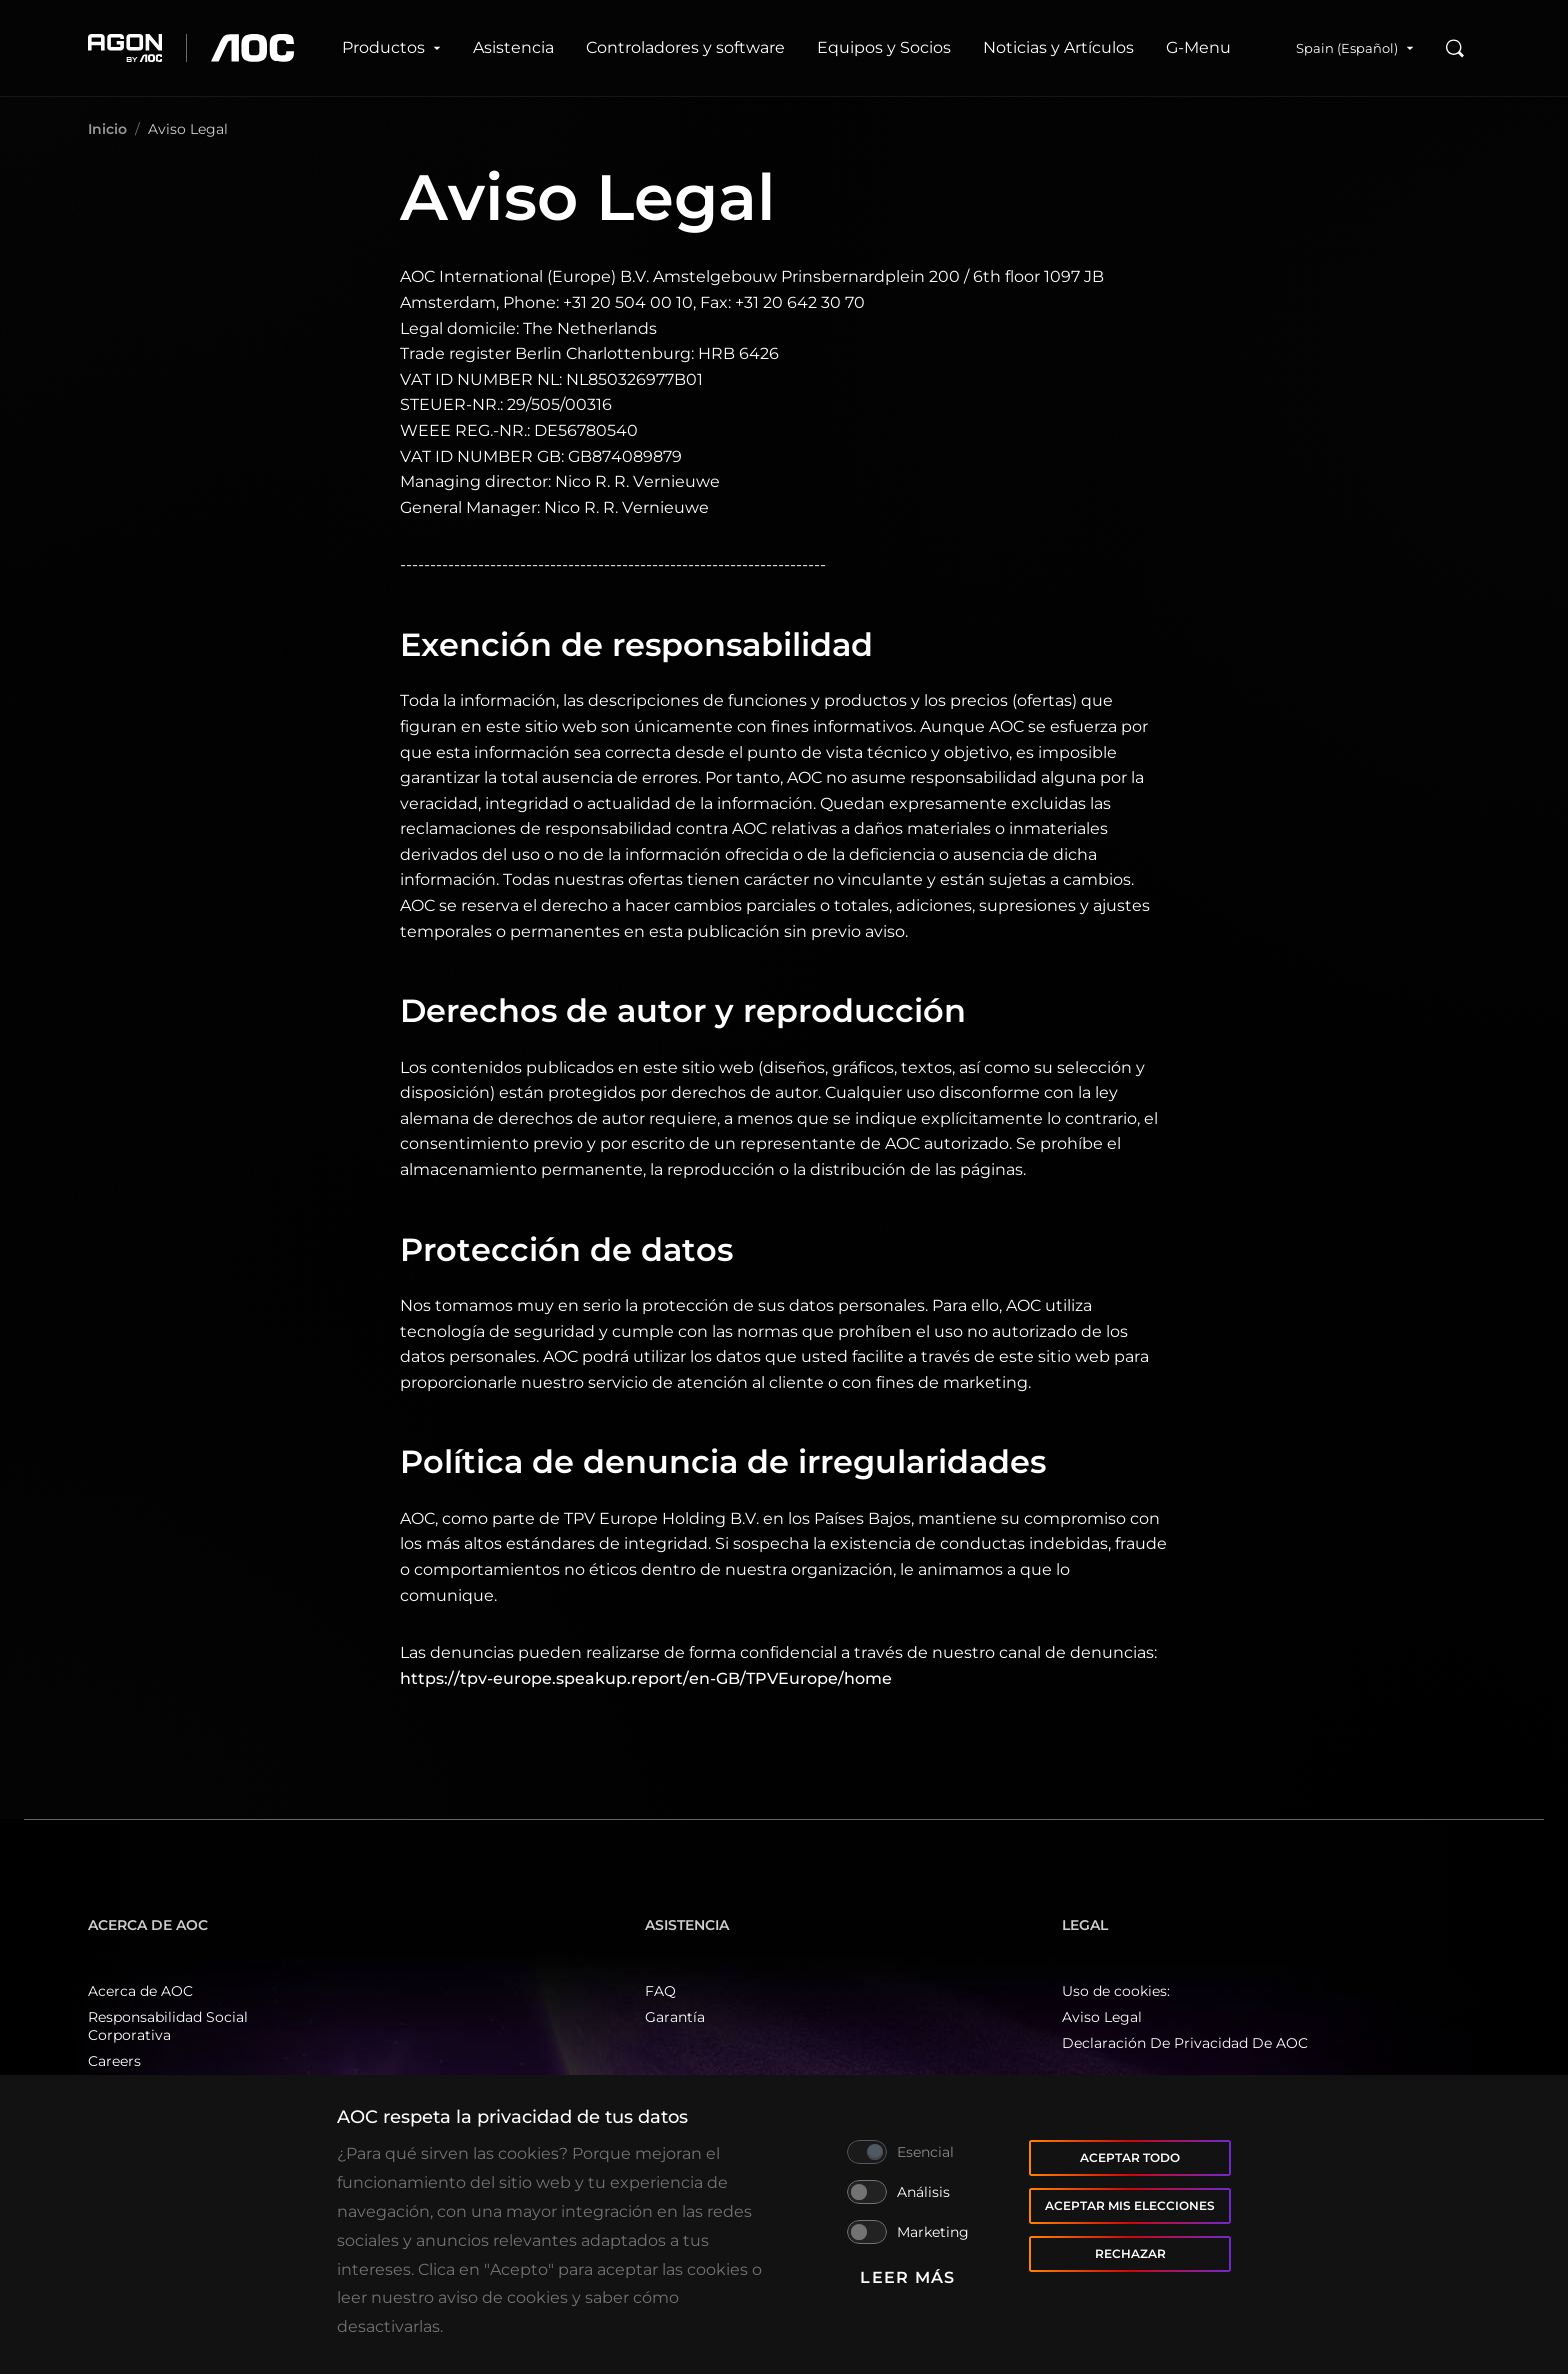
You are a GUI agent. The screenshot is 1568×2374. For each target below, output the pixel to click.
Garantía (675, 2017)
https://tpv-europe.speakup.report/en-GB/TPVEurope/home (646, 1678)
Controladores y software (685, 47)
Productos (391, 47)
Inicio (107, 129)
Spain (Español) (1355, 48)
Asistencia (513, 47)
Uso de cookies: (1116, 1991)
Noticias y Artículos (1058, 47)
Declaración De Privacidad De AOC (1185, 2043)
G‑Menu (1198, 47)
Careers (114, 2061)
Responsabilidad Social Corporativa (168, 2026)
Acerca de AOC (140, 1991)
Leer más (907, 2277)
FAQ (660, 1991)
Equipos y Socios (884, 47)
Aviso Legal (1102, 2017)
